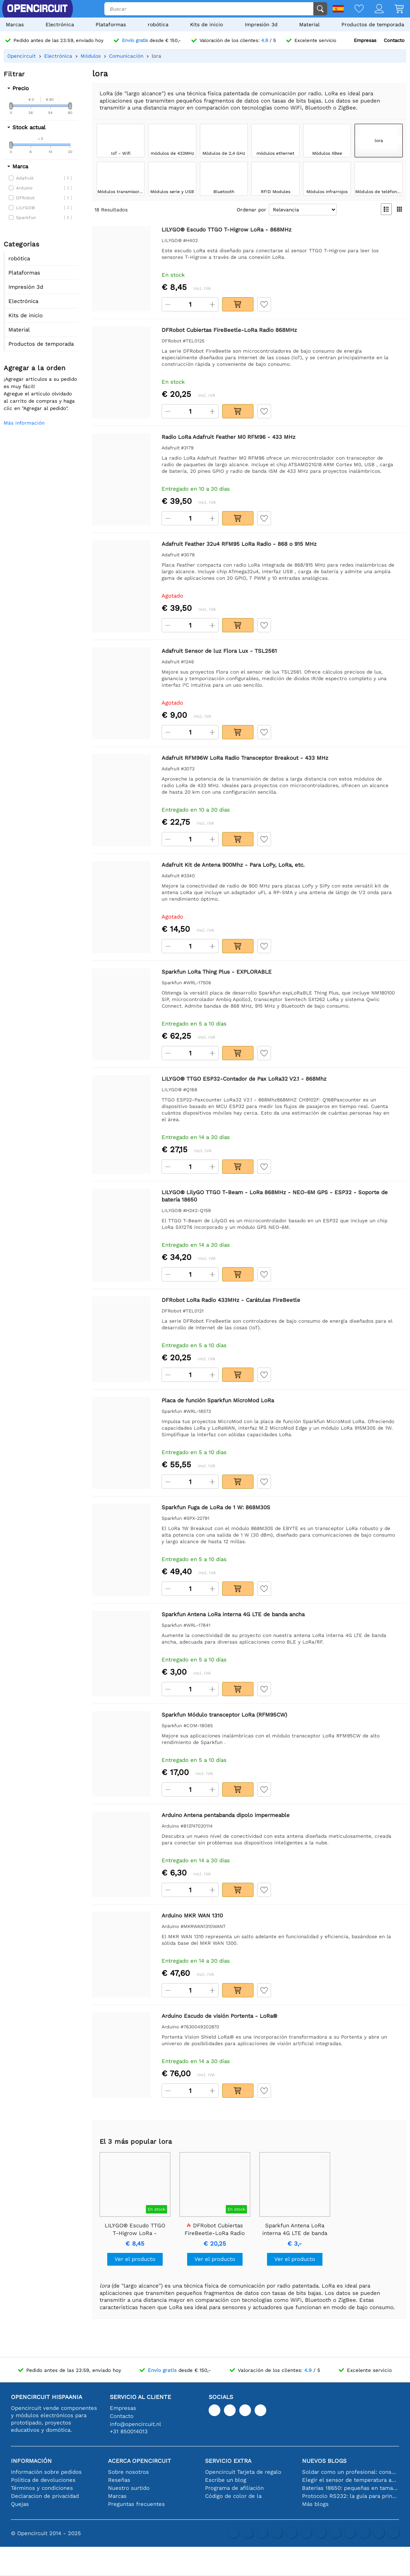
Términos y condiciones (42, 2488)
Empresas (365, 40)
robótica (158, 24)
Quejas (20, 2504)
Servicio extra (228, 2460)
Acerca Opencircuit (139, 2460)
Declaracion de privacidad (45, 2496)
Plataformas (111, 24)
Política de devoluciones (43, 2480)
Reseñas (119, 2480)
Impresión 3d (261, 24)
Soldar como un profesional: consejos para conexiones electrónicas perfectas (350, 2472)
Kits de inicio (206, 24)
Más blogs (315, 2504)
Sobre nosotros (128, 2472)
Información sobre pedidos (46, 2472)
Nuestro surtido (129, 2488)
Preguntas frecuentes (136, 2504)
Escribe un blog (225, 2480)
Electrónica (60, 24)
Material (309, 24)
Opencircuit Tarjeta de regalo (243, 2472)
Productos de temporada (372, 24)
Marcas (15, 24)
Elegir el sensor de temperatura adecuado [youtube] (350, 2480)
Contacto (394, 40)
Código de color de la (233, 2496)
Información (31, 2460)
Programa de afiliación (234, 2488)
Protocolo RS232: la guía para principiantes (350, 2496)
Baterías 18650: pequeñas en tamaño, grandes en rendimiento (350, 2488)
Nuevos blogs (324, 2460)
